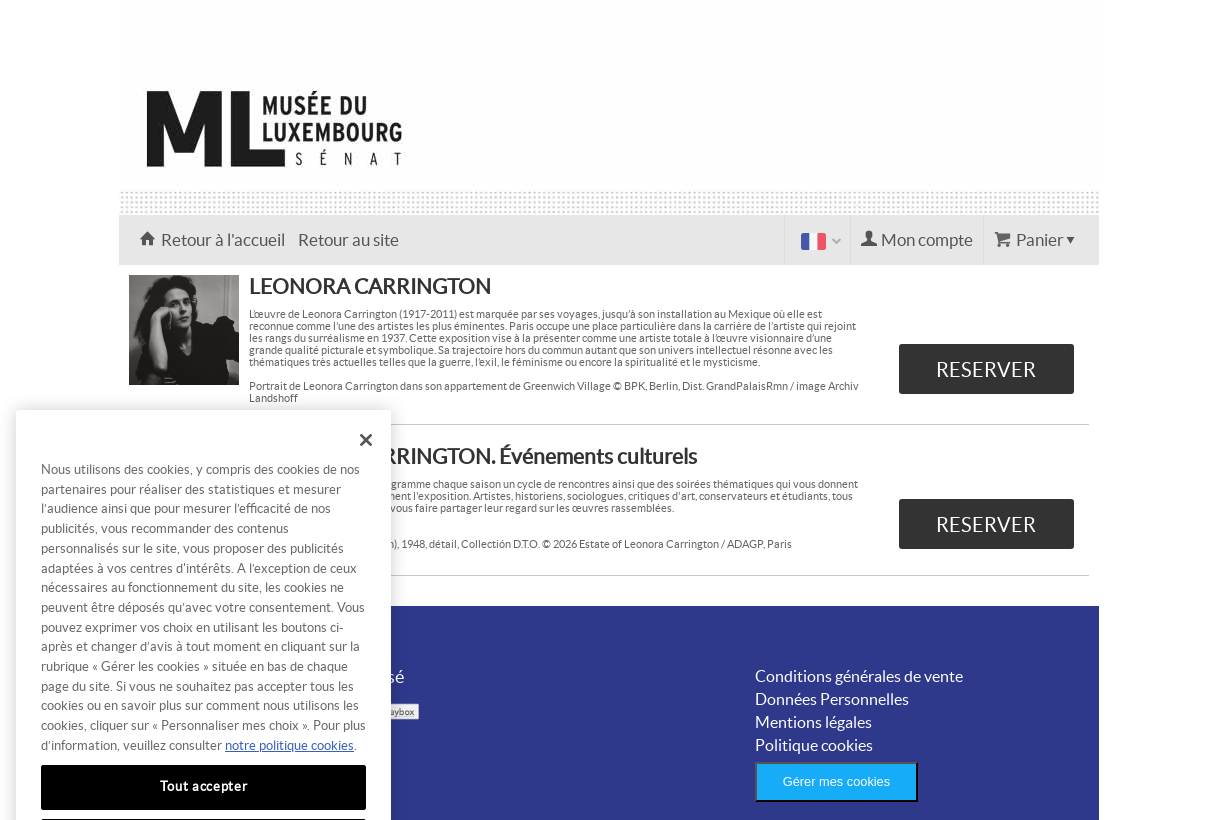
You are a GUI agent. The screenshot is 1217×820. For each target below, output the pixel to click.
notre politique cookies (289, 762)
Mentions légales (813, 722)
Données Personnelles (832, 699)
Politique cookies (814, 745)
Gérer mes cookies (836, 781)
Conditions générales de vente (859, 676)
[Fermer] (366, 457)
